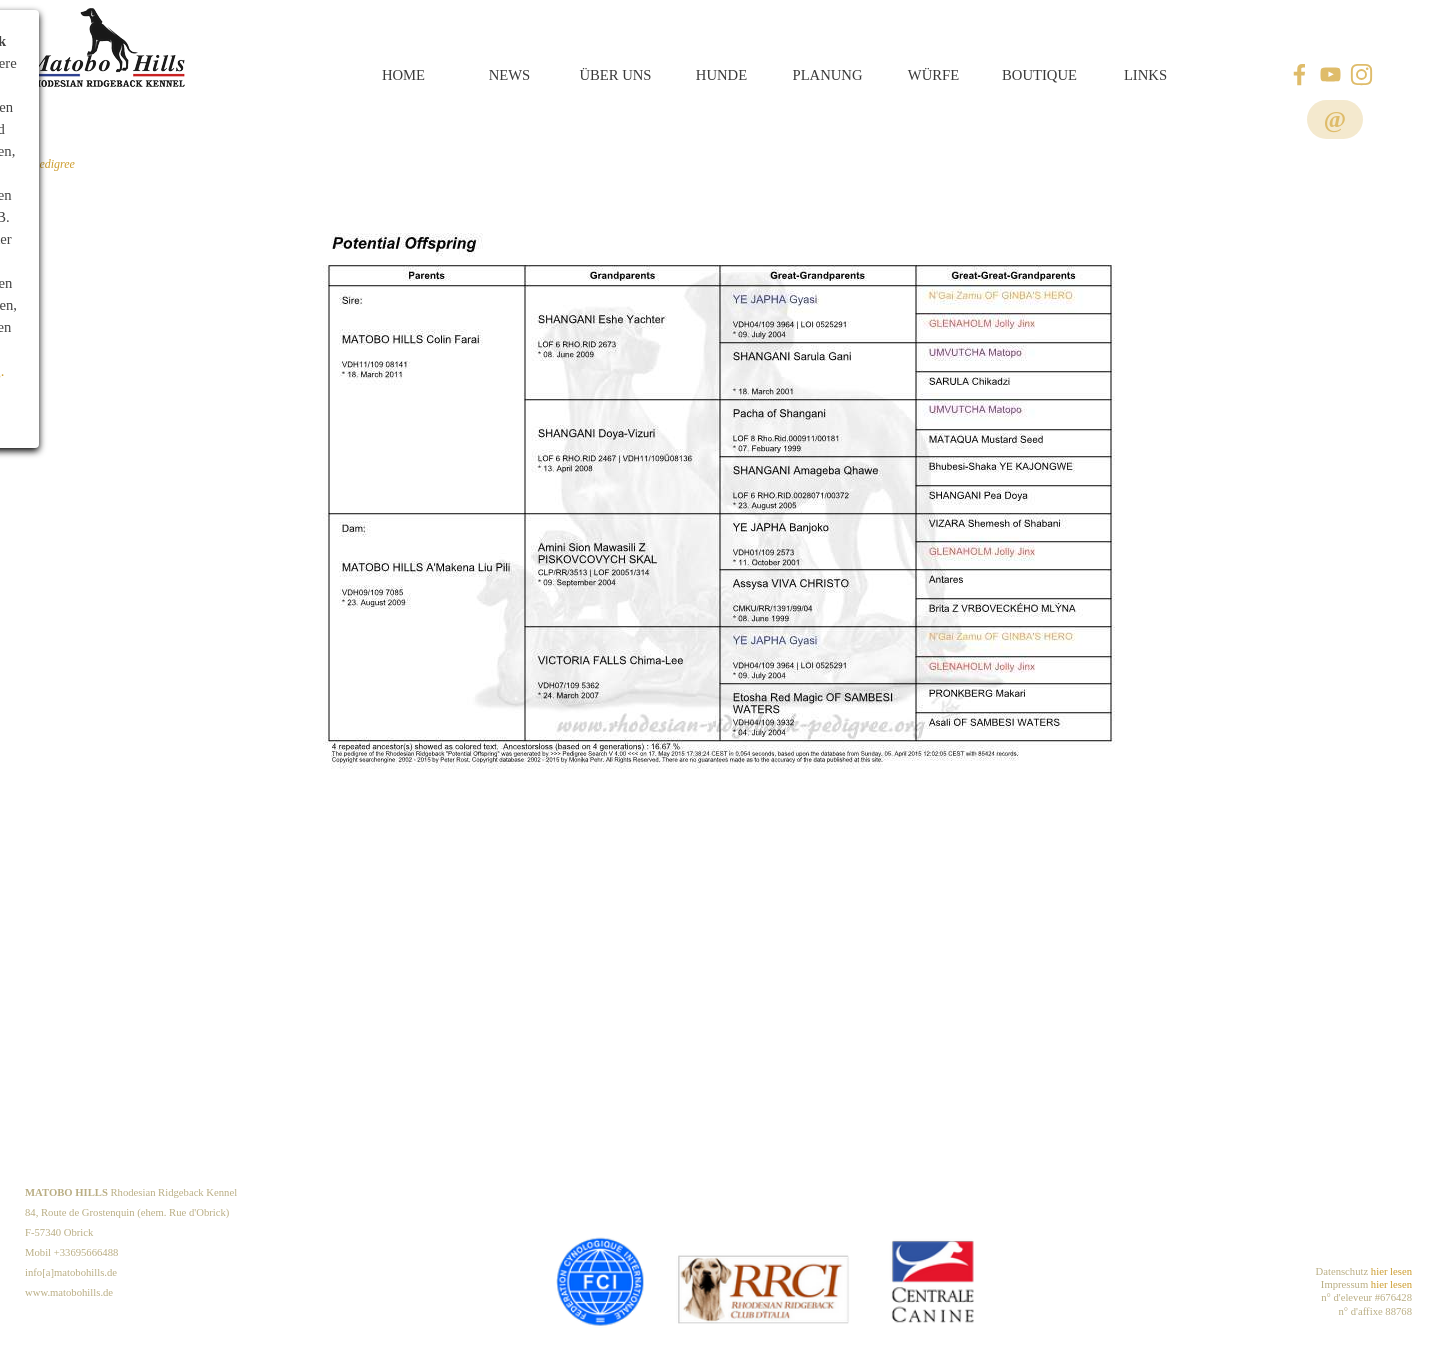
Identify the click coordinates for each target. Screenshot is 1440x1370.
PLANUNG (827, 75)
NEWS (510, 75)
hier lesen (1391, 1271)
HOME (403, 75)
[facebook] (1299, 74)
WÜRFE (933, 75)
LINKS (1145, 75)
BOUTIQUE (1039, 75)
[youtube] (1330, 74)
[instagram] (1361, 74)
